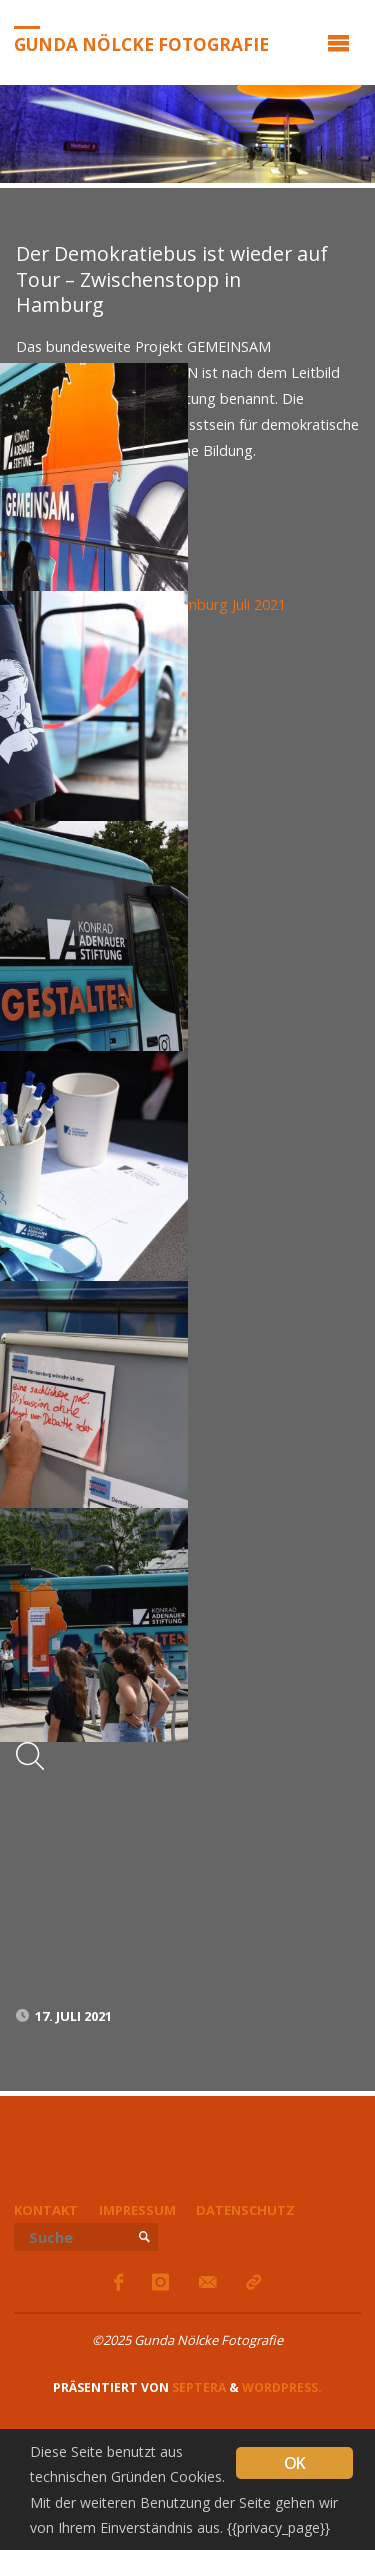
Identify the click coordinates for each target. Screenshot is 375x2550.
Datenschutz (245, 2210)
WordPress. (282, 2387)
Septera (197, 2387)
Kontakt (46, 2210)
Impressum (137, 2210)
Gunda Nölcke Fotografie (141, 43)
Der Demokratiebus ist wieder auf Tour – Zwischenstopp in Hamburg (172, 279)
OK (294, 2463)
